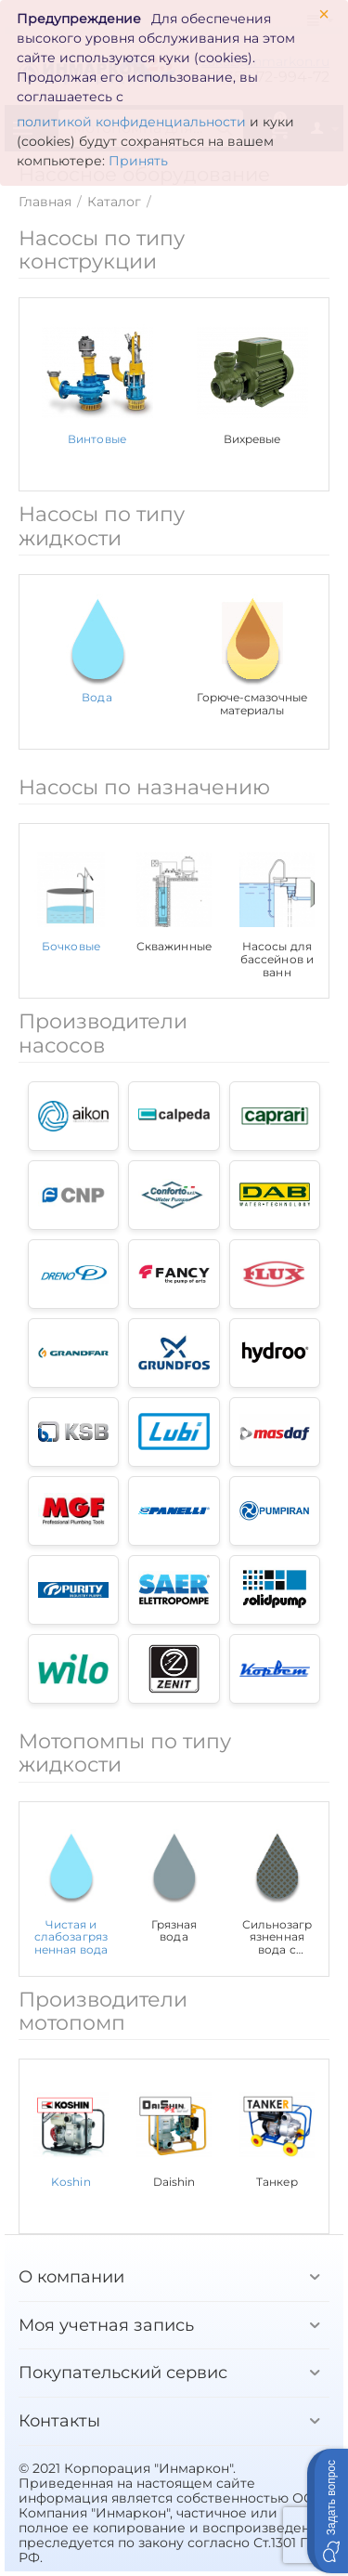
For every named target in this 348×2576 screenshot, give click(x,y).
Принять (138, 160)
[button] (327, 2511)
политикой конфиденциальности (131, 121)
